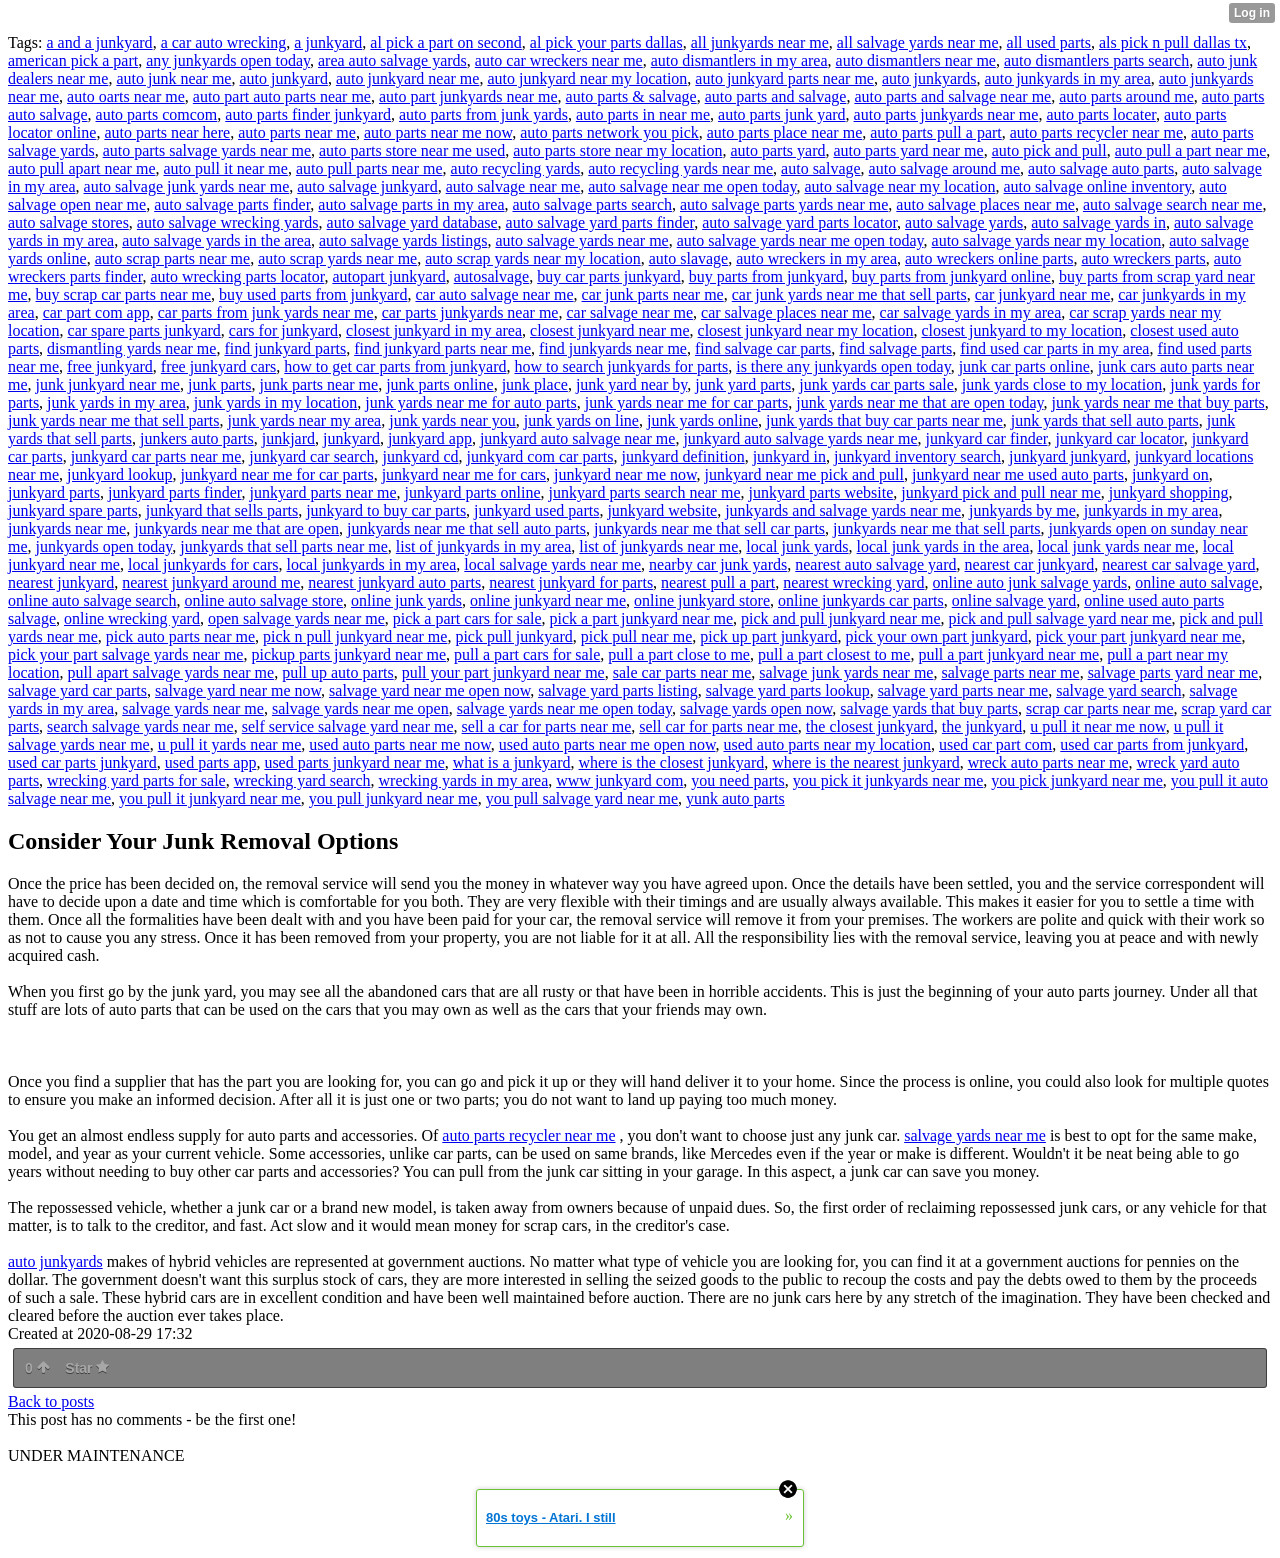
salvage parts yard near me (1173, 672)
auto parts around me (1126, 96)
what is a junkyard (512, 762)
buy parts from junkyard (766, 276)
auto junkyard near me (408, 78)
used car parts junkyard (82, 762)
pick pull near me (637, 636)
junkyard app (430, 438)
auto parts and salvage (776, 96)
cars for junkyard (283, 330)
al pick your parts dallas (606, 42)
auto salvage (821, 168)
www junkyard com (619, 780)
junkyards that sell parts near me (284, 546)
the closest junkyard (870, 726)
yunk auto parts (735, 798)
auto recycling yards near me (680, 168)
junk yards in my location (276, 402)
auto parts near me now (438, 132)
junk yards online (702, 420)
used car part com (995, 744)
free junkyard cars (219, 366)
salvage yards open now (756, 708)
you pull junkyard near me (393, 798)
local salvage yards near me (552, 564)
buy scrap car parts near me (123, 294)
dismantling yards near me (131, 348)
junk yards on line (581, 420)
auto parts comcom (157, 114)
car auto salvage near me (494, 294)
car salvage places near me (786, 312)
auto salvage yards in (1098, 222)
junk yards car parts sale (876, 384)
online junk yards (406, 600)
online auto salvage (1197, 582)
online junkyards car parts (861, 600)
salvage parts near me (1010, 672)
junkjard (288, 438)
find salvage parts (895, 348)
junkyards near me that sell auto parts (466, 528)
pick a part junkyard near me (641, 618)
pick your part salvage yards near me (125, 654)
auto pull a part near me (1191, 150)
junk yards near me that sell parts (114, 420)
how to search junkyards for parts (621, 366)
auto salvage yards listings (403, 240)
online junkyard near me (548, 600)
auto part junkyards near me (468, 96)
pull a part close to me (679, 654)
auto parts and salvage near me (952, 96)
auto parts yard (777, 150)
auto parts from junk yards (483, 114)
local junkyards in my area (372, 564)
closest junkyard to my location (1022, 330)
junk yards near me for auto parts (470, 402)
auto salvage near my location (899, 186)
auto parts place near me (784, 132)
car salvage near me (629, 312)
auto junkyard (283, 78)
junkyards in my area (1151, 510)
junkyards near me (67, 528)
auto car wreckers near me (559, 60)
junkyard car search (311, 456)
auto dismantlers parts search (1096, 60)
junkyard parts (54, 492)
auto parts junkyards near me (946, 114)
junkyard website (662, 510)
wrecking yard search (302, 780)
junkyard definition (683, 456)
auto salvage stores (68, 222)
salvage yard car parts (77, 690)
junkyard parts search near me (645, 492)
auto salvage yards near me (581, 240)
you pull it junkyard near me (210, 798)
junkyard (351, 438)
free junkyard (110, 366)
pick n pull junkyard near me (355, 636)
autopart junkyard (388, 276)
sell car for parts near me (718, 726)
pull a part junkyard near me (1008, 654)
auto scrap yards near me (337, 258)
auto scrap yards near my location (532, 258)
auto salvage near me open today (692, 186)
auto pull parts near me (369, 168)
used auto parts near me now (400, 744)
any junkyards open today (228, 60)
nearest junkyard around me (211, 582)
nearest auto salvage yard (875, 564)
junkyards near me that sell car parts (709, 528)
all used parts (1049, 42)
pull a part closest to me (834, 654)
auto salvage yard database (412, 222)
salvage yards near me (193, 708)
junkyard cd (421, 456)
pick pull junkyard (513, 636)
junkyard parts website (820, 492)
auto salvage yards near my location (1047, 240)
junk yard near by (631, 384)
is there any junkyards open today (843, 366)
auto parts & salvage (631, 96)
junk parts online (440, 384)
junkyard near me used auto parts (1018, 474)
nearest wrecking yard (853, 582)
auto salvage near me (513, 186)
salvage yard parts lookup (788, 690)
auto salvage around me (945, 168)
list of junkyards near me (658, 546)
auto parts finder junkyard (308, 114)
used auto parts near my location (827, 744)
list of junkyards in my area (484, 546)
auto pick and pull (1049, 150)
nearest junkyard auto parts (394, 582)
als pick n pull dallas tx (1173, 42)
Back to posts (51, 1401)
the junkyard (982, 726)
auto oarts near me (126, 96)
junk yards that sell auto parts (1105, 420)
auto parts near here (167, 132)
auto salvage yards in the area (216, 240)
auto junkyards (929, 78)
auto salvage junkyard (367, 186)
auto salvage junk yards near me (187, 186)
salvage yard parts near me (963, 690)
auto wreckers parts (1143, 258)
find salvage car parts (763, 348)
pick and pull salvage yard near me (1060, 618)
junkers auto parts (197, 438)
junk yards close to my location (1062, 384)
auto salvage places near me (985, 204)
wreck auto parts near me (1048, 762)
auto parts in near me (643, 114)
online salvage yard (1014, 600)
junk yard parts (743, 384)
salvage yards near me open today (564, 708)
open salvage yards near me (296, 618)
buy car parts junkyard (609, 276)
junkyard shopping (1169, 492)
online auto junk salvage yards (1030, 582)
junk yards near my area (305, 420)
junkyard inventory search (917, 456)
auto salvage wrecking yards (228, 222)
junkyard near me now (625, 474)
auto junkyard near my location (587, 78)
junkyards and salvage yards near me (843, 510)
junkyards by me (1022, 510)
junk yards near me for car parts (686, 402)
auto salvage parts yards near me (784, 204)
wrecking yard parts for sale (136, 780)
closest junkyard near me (610, 330)
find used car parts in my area (1054, 348)
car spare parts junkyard (144, 330)
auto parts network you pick (609, 132)
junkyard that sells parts (222, 510)
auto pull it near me (226, 168)
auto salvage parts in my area (411, 204)
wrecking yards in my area (464, 780)
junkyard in (789, 456)
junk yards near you (452, 420)
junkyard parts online (473, 492)
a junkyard (328, 42)
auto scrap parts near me (172, 258)
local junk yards (797, 546)
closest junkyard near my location (806, 330)
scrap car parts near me (1099, 708)
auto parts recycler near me (1096, 132)
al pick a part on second (446, 42)
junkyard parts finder (175, 492)
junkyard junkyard (1068, 456)
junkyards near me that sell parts (937, 528)
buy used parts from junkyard (313, 294)
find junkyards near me (613, 348)
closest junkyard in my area (434, 330)
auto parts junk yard (782, 114)
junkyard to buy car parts (386, 510)
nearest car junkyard (1030, 564)
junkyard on (1170, 474)
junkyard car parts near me (156, 456)
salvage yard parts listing (618, 690)
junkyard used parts (536, 510)
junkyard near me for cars (464, 474)
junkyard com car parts (539, 456)
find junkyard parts (285, 348)
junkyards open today (104, 546)
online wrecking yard (132, 618)
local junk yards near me (1115, 546)
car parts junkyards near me (470, 312)
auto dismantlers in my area (739, 60)
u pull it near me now (1097, 726)
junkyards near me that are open (236, 528)
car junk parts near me (653, 294)
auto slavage (689, 258)
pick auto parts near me (180, 636)
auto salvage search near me (1172, 204)
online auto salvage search (92, 600)
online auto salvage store (263, 600)
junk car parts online (1024, 366)
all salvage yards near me (918, 42)
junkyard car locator (1120, 438)
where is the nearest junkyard (865, 762)
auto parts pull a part (936, 132)
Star (87, 1368)
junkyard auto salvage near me (577, 438)
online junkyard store (702, 600)
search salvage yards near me (140, 726)
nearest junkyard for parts (571, 582)
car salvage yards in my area (971, 312)
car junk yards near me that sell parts (849, 294)
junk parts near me (319, 384)
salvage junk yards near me (846, 672)
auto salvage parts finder (232, 204)
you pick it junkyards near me (888, 780)
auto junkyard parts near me (784, 78)
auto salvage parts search (592, 204)
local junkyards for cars (203, 564)
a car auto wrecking (224, 42)
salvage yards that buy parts (929, 708)
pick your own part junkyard (937, 636)
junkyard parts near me (323, 492)
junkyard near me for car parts (276, 474)
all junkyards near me (760, 42)
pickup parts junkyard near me (348, 654)
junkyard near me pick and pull (805, 474)
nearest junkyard (61, 582)
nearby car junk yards (718, 564)
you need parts (737, 780)
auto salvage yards (964, 222)
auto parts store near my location (617, 150)
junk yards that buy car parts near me (884, 420)
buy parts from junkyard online (951, 276)
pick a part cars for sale (467, 618)
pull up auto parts (338, 672)
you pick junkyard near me (1077, 780)
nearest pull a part (718, 582)
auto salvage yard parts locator (799, 222)
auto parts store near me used (412, 150)
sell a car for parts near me (547, 726)
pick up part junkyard (768, 636)
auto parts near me (297, 132)
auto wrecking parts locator (237, 276)
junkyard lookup (119, 474)
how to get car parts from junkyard (395, 366)
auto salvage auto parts (1101, 168)
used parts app (211, 762)
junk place (535, 384)
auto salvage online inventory (1098, 186)
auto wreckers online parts (989, 258)
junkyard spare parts (73, 510)
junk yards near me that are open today (919, 402)
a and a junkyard (99, 42)
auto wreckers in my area (816, 258)
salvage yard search (1118, 690)
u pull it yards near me (230, 744)
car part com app (96, 312)
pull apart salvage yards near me (171, 672)
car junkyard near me (1042, 294)
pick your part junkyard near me (1139, 636)
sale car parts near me (682, 672)
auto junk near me (173, 78)
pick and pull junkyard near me (841, 618)
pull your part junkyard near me (503, 672)
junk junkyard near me (108, 384)
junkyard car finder (987, 438)
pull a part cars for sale (527, 654)
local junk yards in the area (943, 546)
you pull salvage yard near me (582, 798)
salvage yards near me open (360, 708)
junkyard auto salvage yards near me (800, 438)
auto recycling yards (516, 168)
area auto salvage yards (392, 60)
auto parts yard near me (909, 150)
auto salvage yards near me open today (800, 240)
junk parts (220, 384)
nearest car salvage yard (1178, 564)
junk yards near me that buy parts (1158, 402)
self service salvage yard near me (348, 726)
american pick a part (73, 60)
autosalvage (492, 276)
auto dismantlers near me (916, 60)
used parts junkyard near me (354, 762)
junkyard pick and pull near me (1001, 492)
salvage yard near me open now (429, 690)
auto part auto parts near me (282, 96)
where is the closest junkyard (672, 762)
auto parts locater (1101, 114)
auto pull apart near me (82, 168)
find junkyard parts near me (442, 348)
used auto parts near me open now (607, 744)
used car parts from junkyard (1152, 744)
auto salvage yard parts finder (600, 222)
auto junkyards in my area (1068, 78)
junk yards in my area (116, 402)
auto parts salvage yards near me (207, 150)
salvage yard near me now (238, 690)
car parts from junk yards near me (266, 312)
